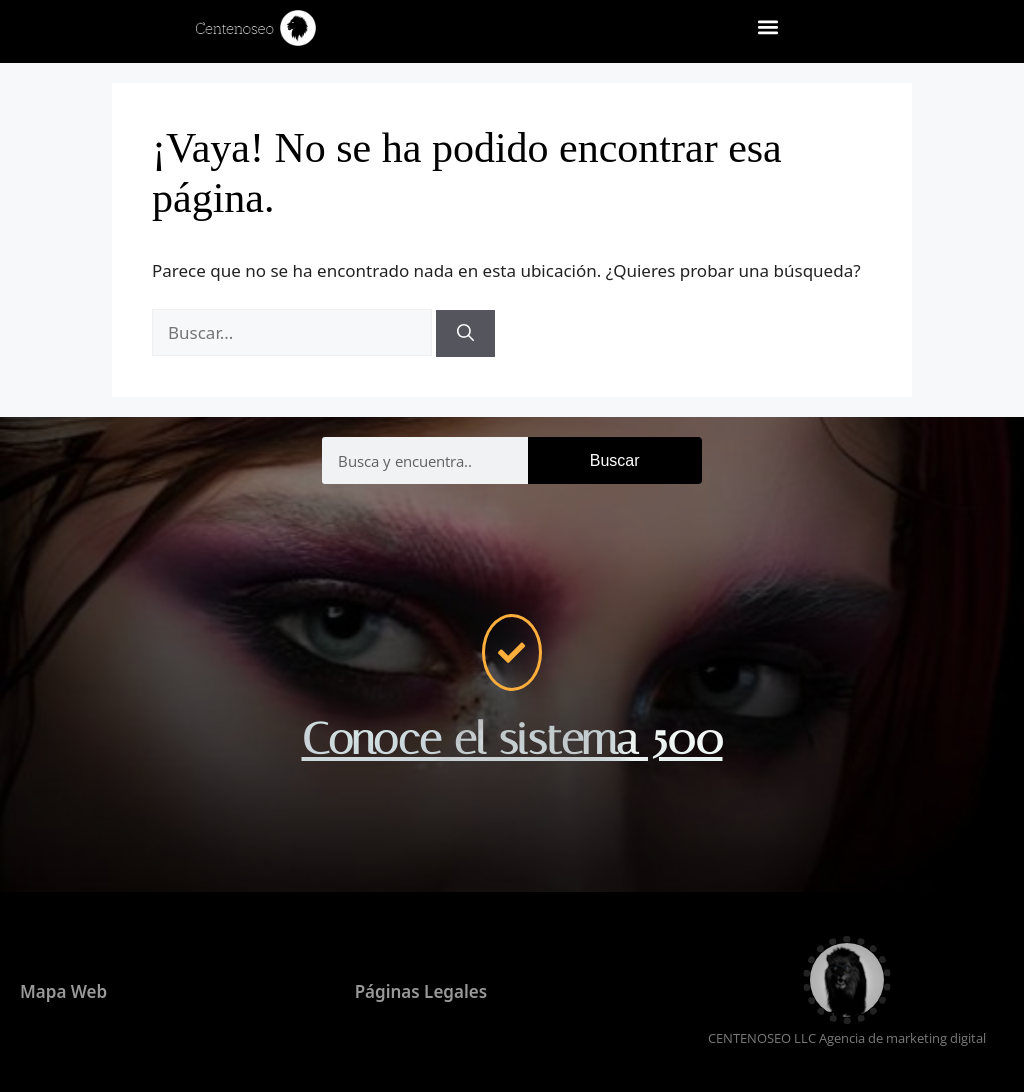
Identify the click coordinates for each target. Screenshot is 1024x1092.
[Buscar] (465, 334)
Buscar (615, 460)
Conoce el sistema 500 (512, 739)
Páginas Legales (421, 991)
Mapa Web (63, 991)
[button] (768, 26)
